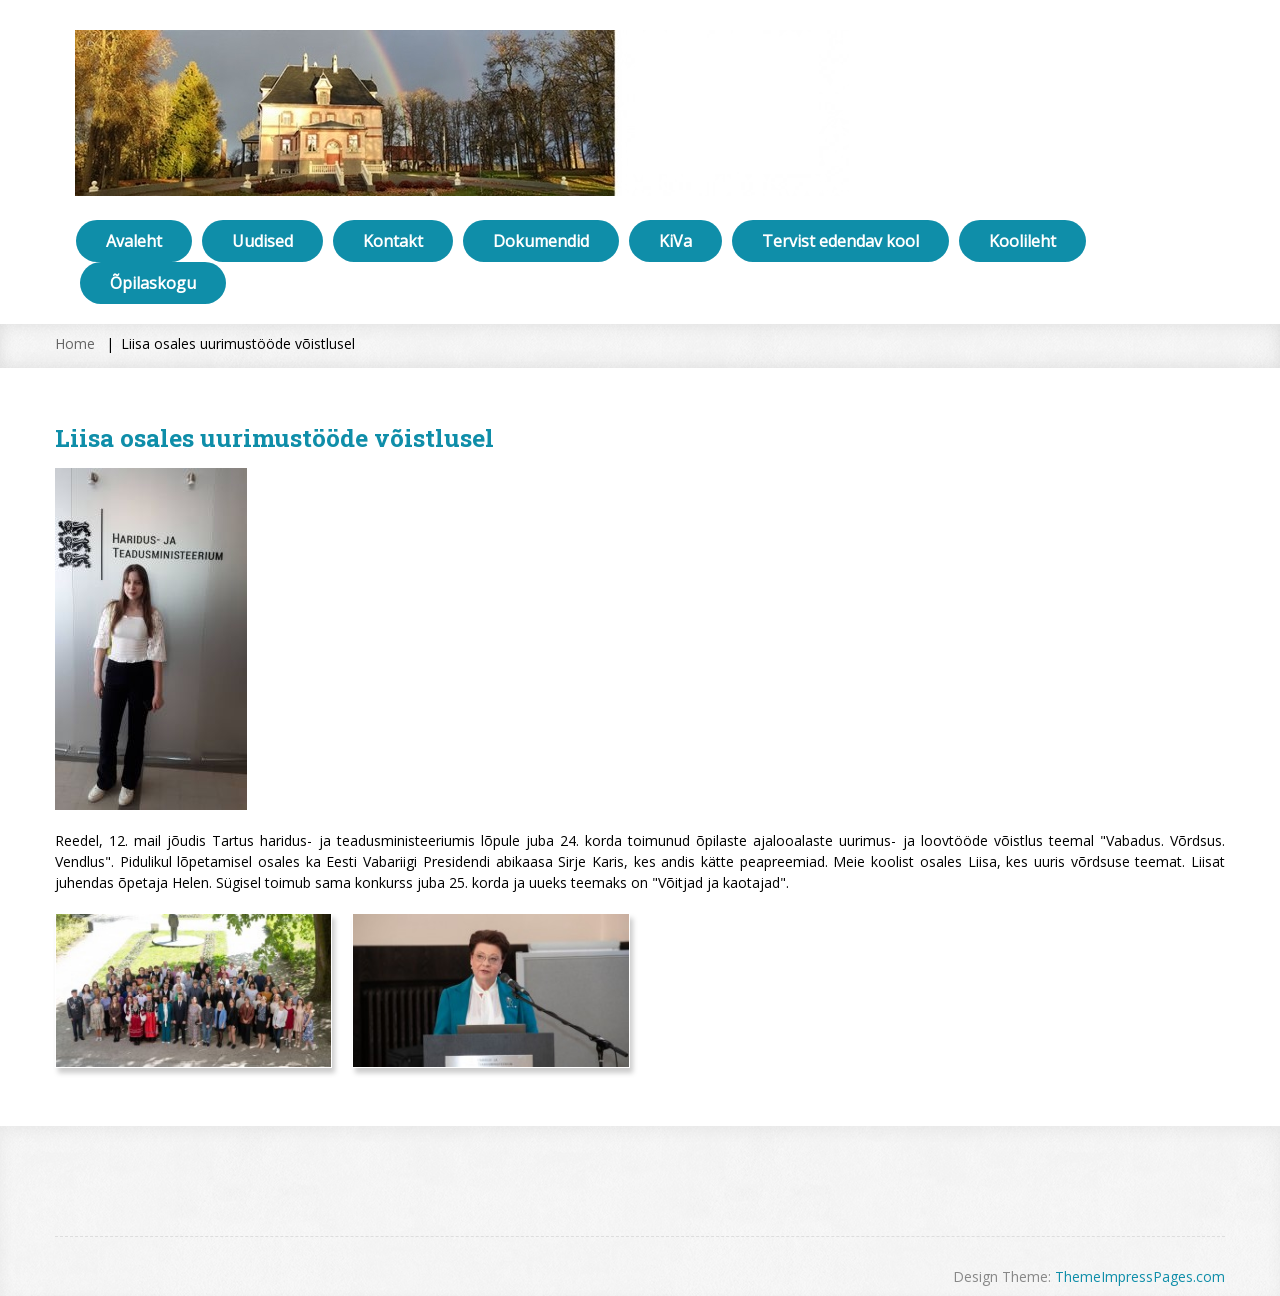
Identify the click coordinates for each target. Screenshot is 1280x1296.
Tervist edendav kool (840, 241)
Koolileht (1022, 241)
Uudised (262, 241)
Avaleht (134, 241)
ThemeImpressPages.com (1140, 1276)
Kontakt (393, 241)
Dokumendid (541, 241)
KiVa (675, 241)
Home (75, 343)
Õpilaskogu (153, 283)
